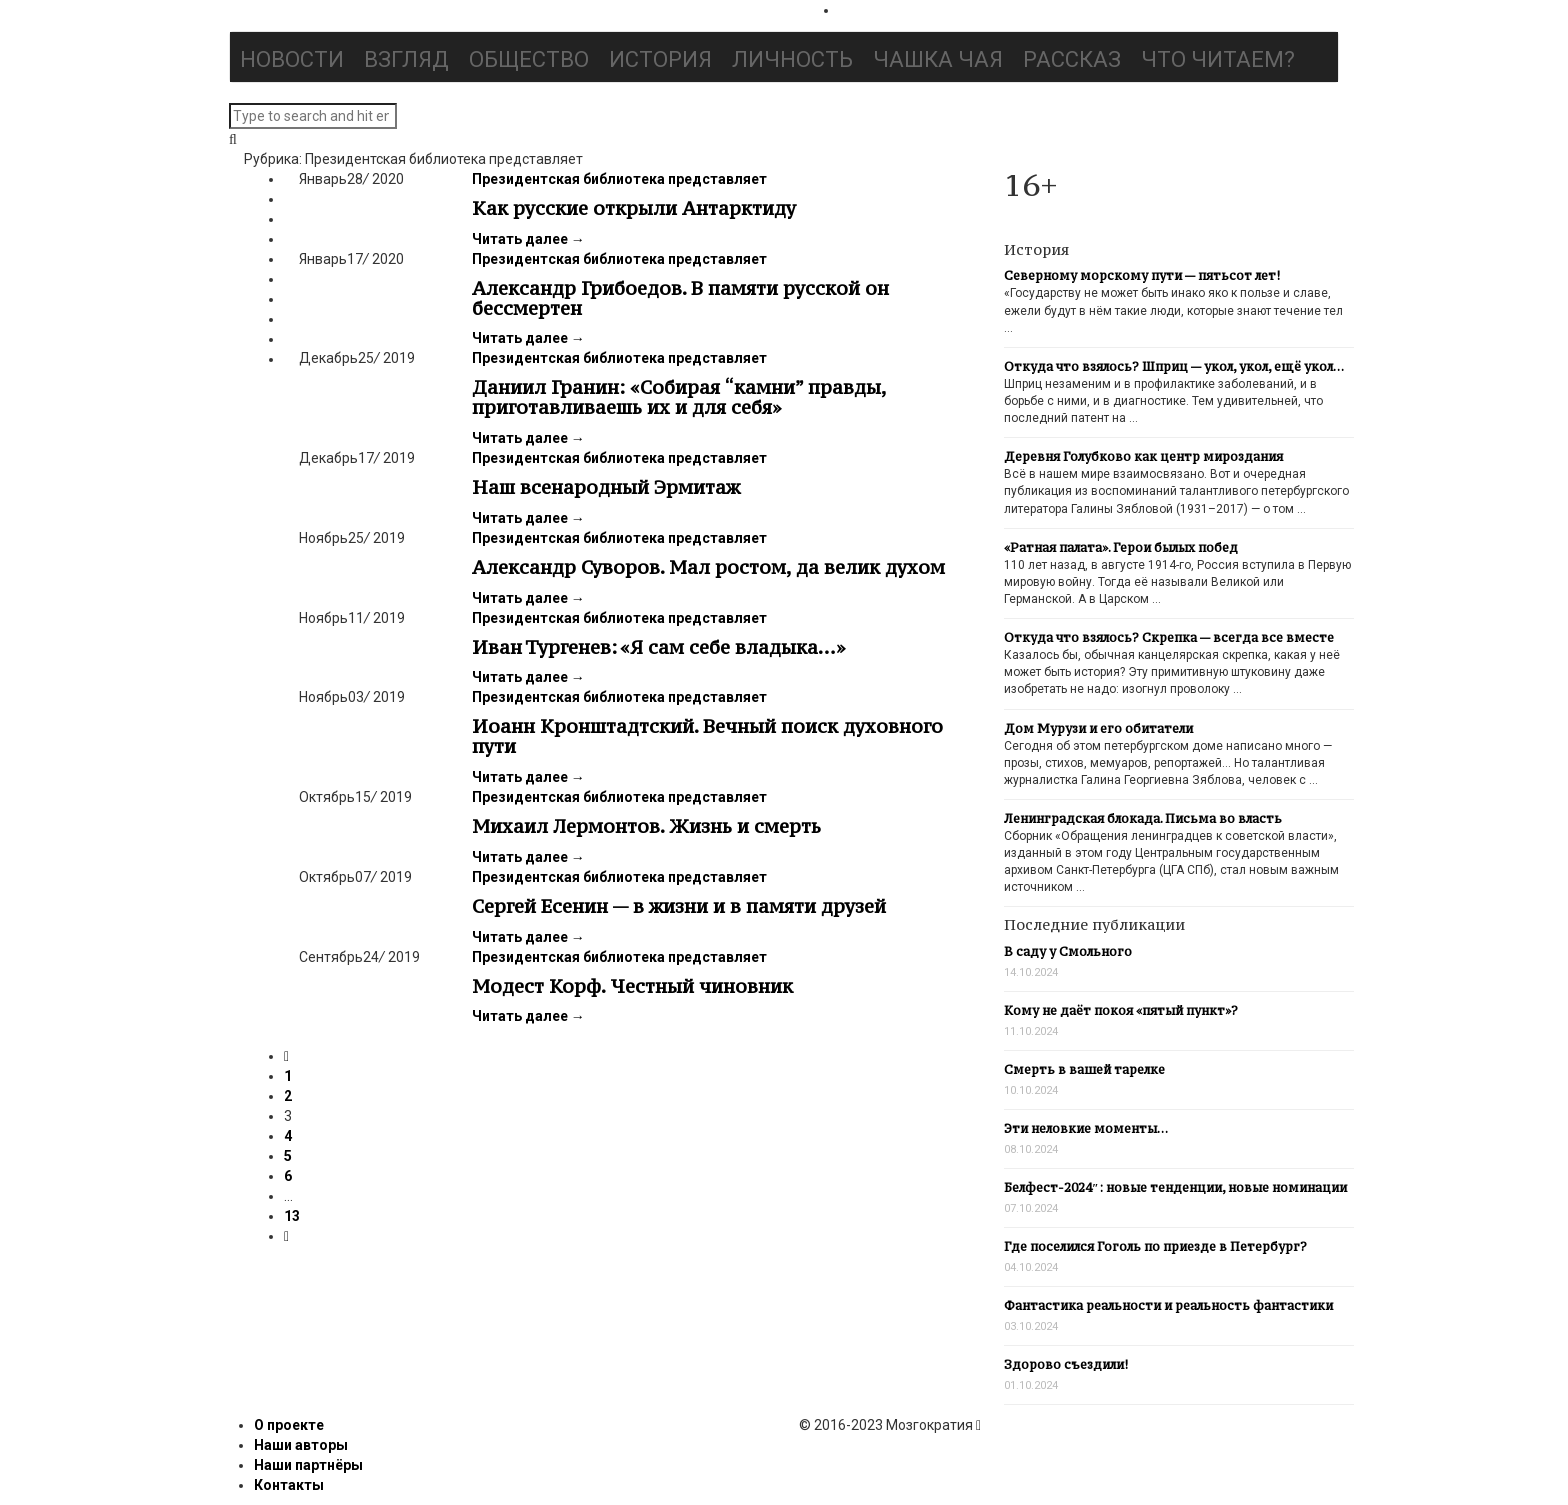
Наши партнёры (308, 1465)
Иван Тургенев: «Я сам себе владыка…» (659, 647)
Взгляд (406, 59)
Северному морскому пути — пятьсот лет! (1142, 275)
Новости (292, 59)
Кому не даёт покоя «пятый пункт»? (1121, 1010)
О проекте (289, 1425)
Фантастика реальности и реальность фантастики (1168, 1305)
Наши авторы (301, 1445)
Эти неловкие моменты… (1086, 1128)
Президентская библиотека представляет (619, 179)
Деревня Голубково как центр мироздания (1143, 456)
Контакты (289, 1485)
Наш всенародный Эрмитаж (606, 487)
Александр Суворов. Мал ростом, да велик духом (708, 567)
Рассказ (1072, 59)
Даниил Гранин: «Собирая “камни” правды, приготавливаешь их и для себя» (679, 397)
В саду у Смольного (1068, 951)
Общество (529, 59)
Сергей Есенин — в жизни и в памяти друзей (679, 906)
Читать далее (528, 239)
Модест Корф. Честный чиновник (632, 986)
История (660, 59)
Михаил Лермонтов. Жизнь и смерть (646, 826)
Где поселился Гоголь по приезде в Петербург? (1155, 1246)
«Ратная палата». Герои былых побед (1121, 547)
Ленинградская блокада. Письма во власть (1143, 818)
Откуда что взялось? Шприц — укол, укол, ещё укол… (1174, 366)
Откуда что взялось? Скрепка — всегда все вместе (1169, 637)
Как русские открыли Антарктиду (634, 208)
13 (292, 1216)
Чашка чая (938, 59)
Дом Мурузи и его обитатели (1098, 728)
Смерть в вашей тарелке (1084, 1069)
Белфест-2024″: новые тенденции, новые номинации (1175, 1187)
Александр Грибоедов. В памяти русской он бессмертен (680, 298)
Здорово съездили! (1066, 1364)
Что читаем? (1218, 59)
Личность (792, 59)
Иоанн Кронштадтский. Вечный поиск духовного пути (707, 736)
